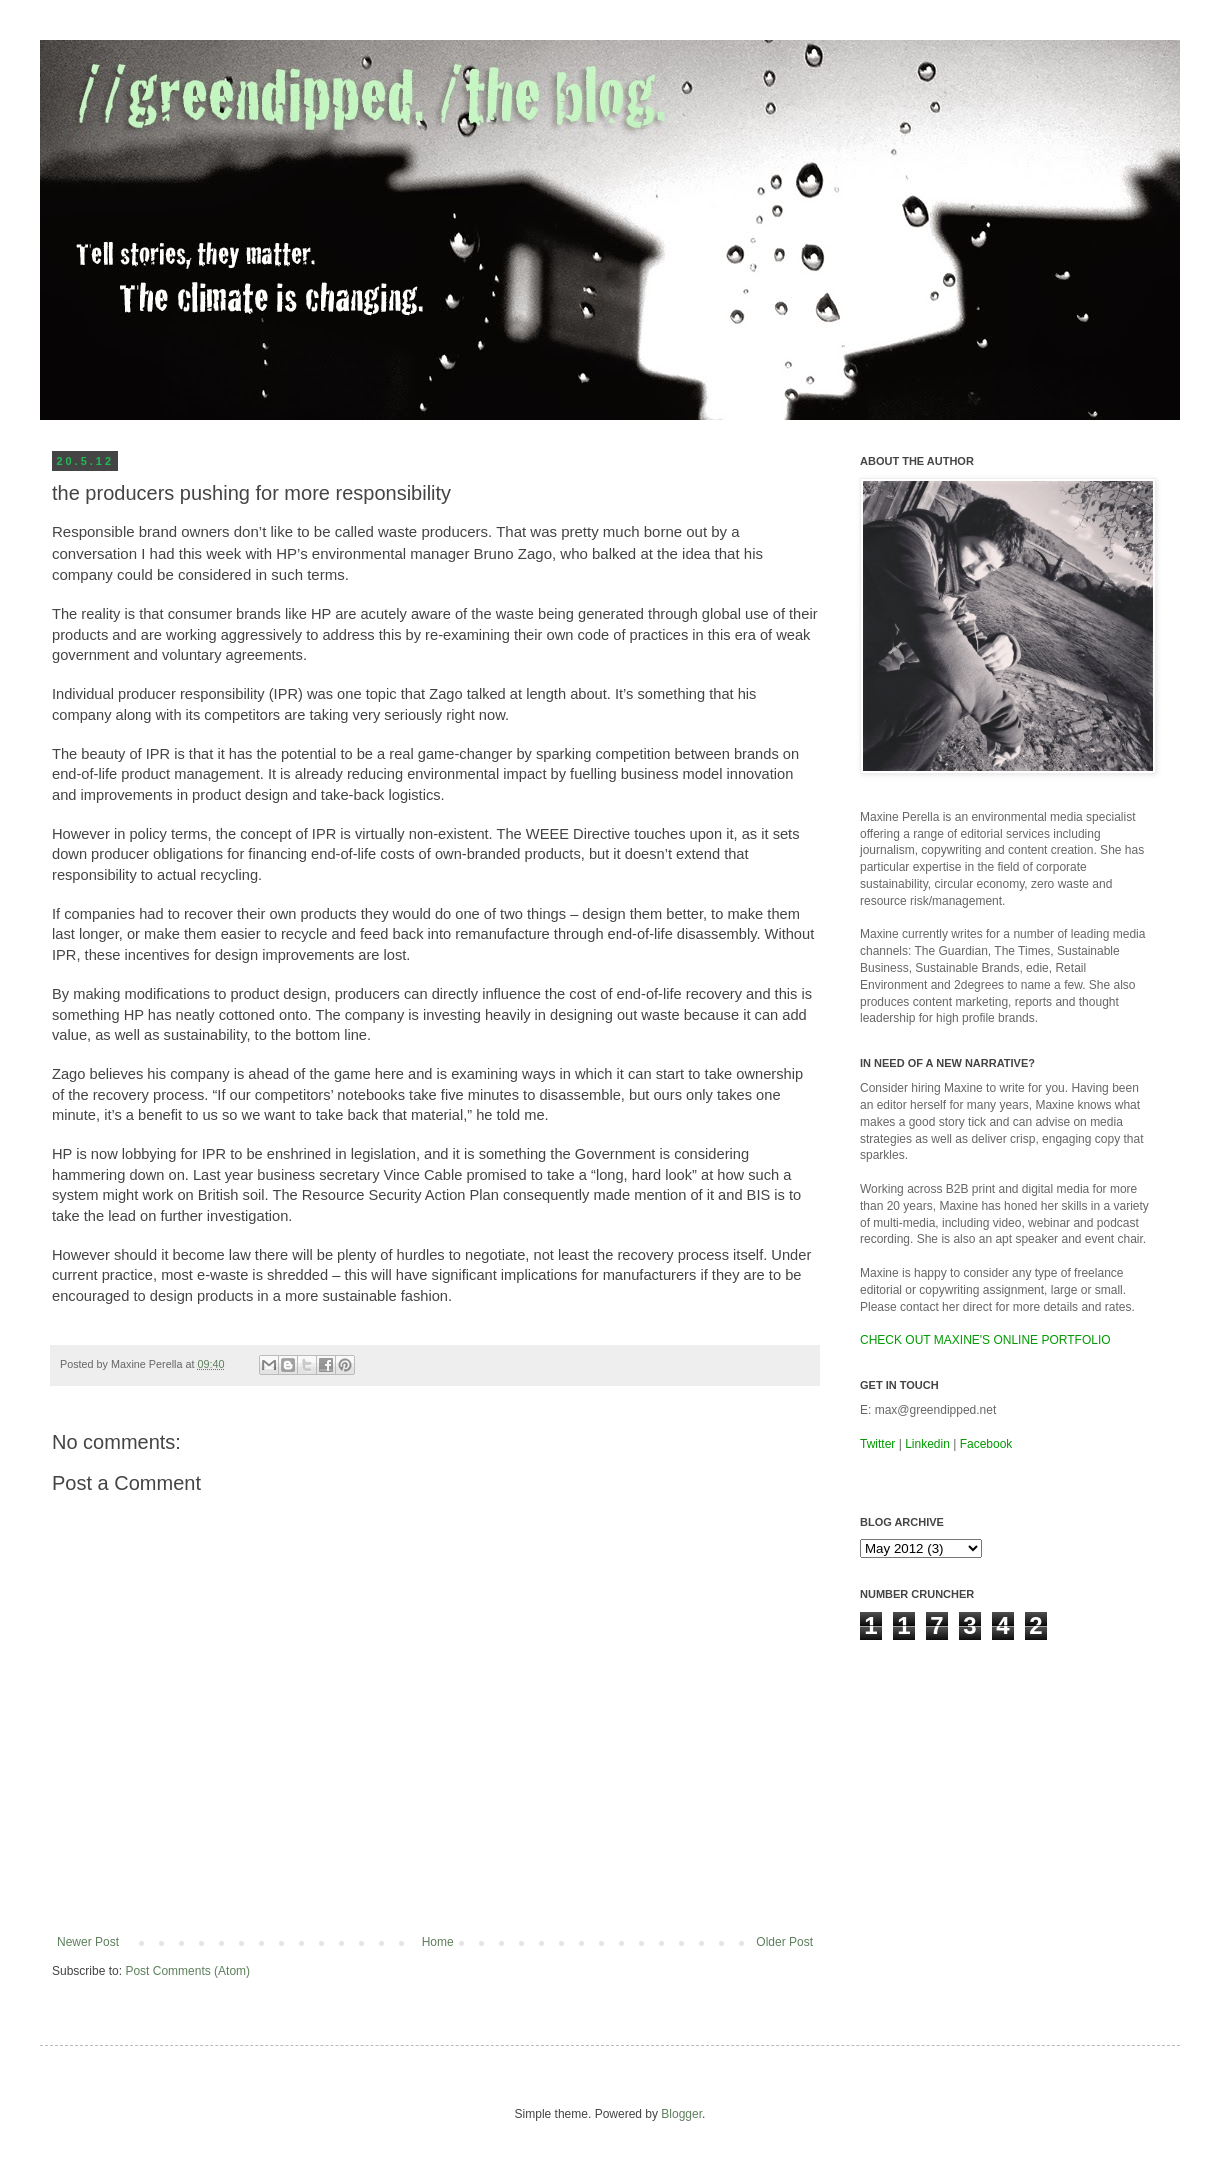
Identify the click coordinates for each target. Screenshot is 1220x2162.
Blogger (681, 2114)
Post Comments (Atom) (187, 1971)
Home (438, 1942)
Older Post (784, 1942)
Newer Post (88, 1942)
